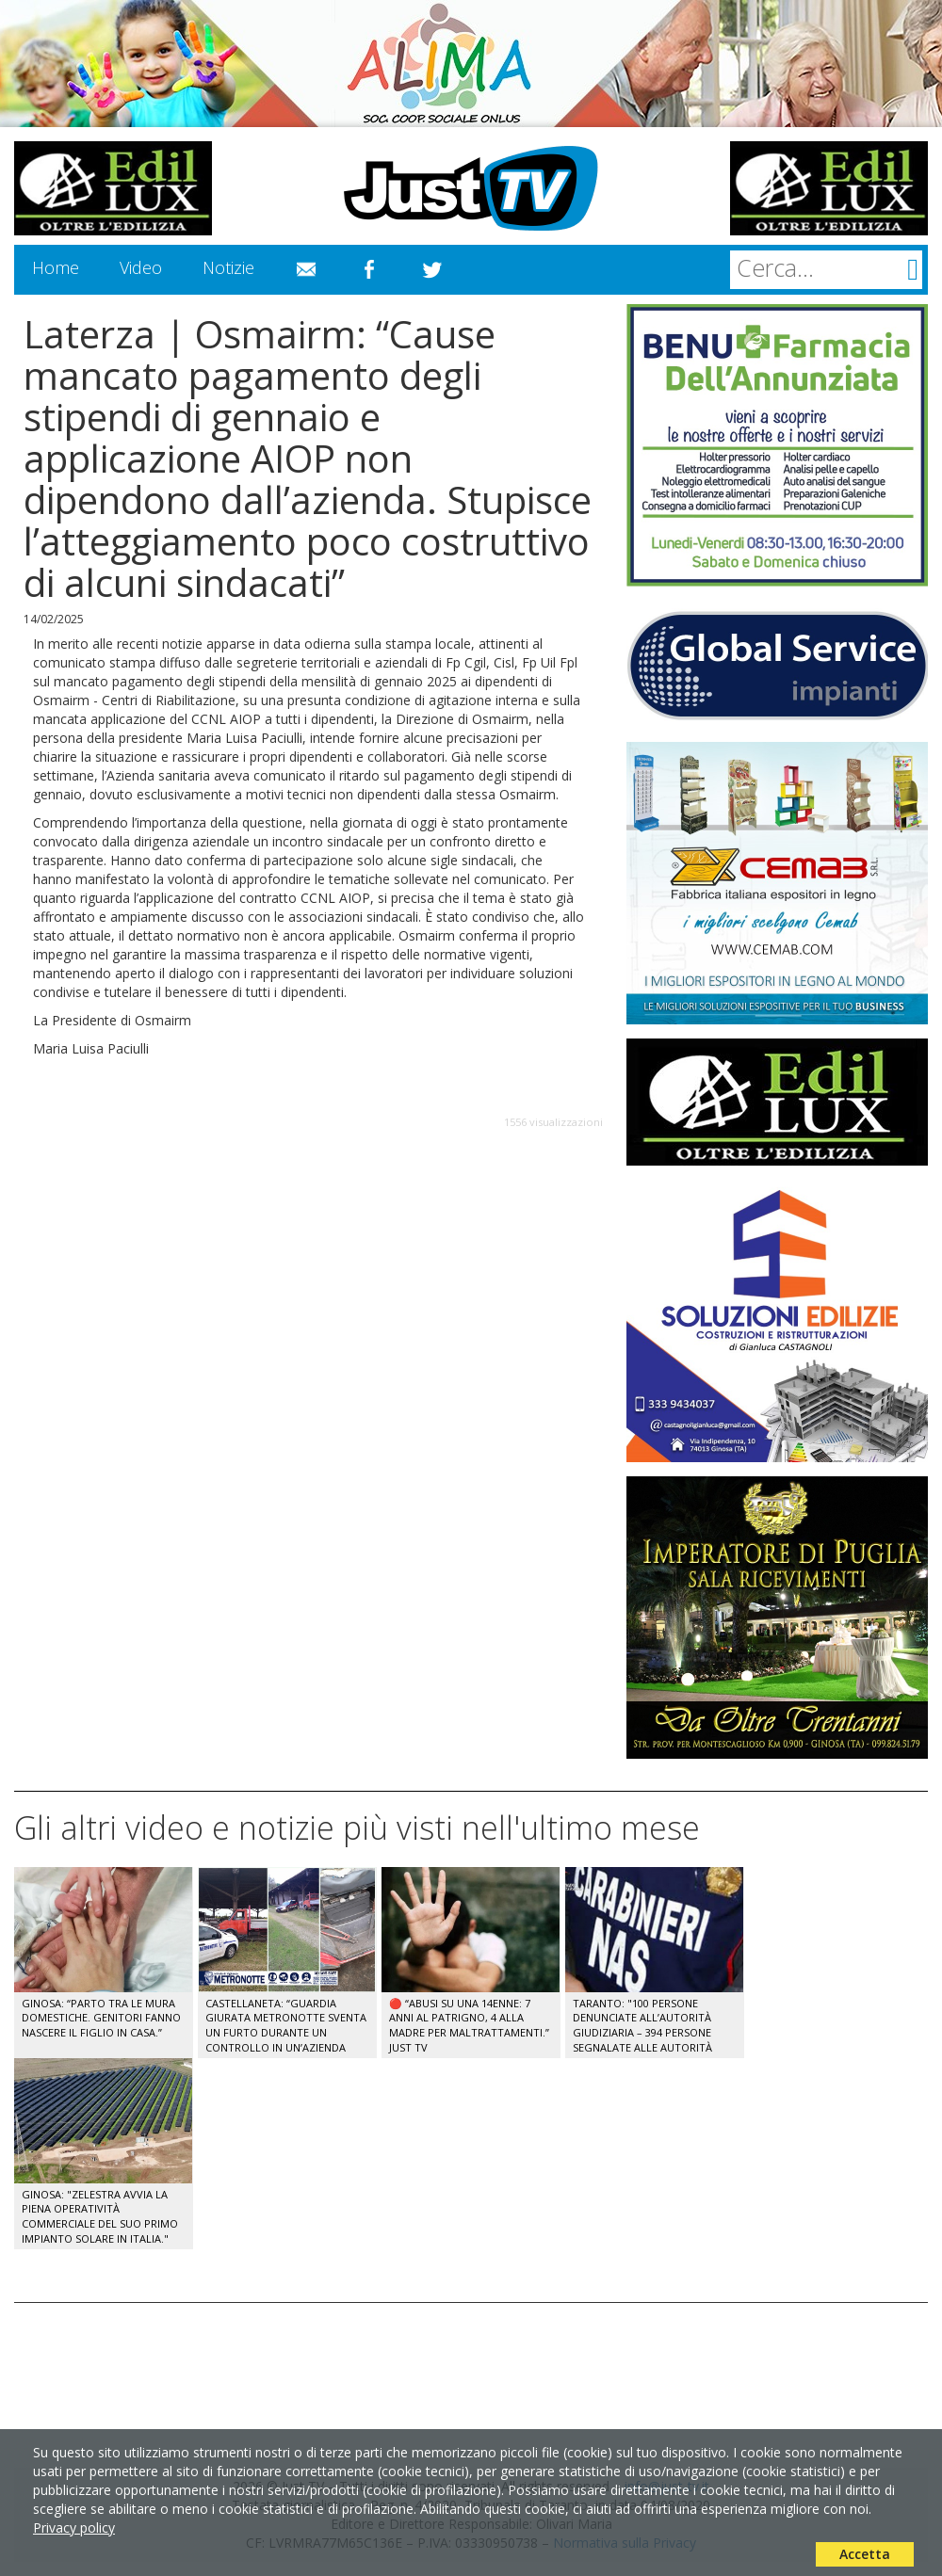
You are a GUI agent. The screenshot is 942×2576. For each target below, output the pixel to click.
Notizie (228, 267)
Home (55, 267)
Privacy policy (74, 2527)
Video (141, 267)
